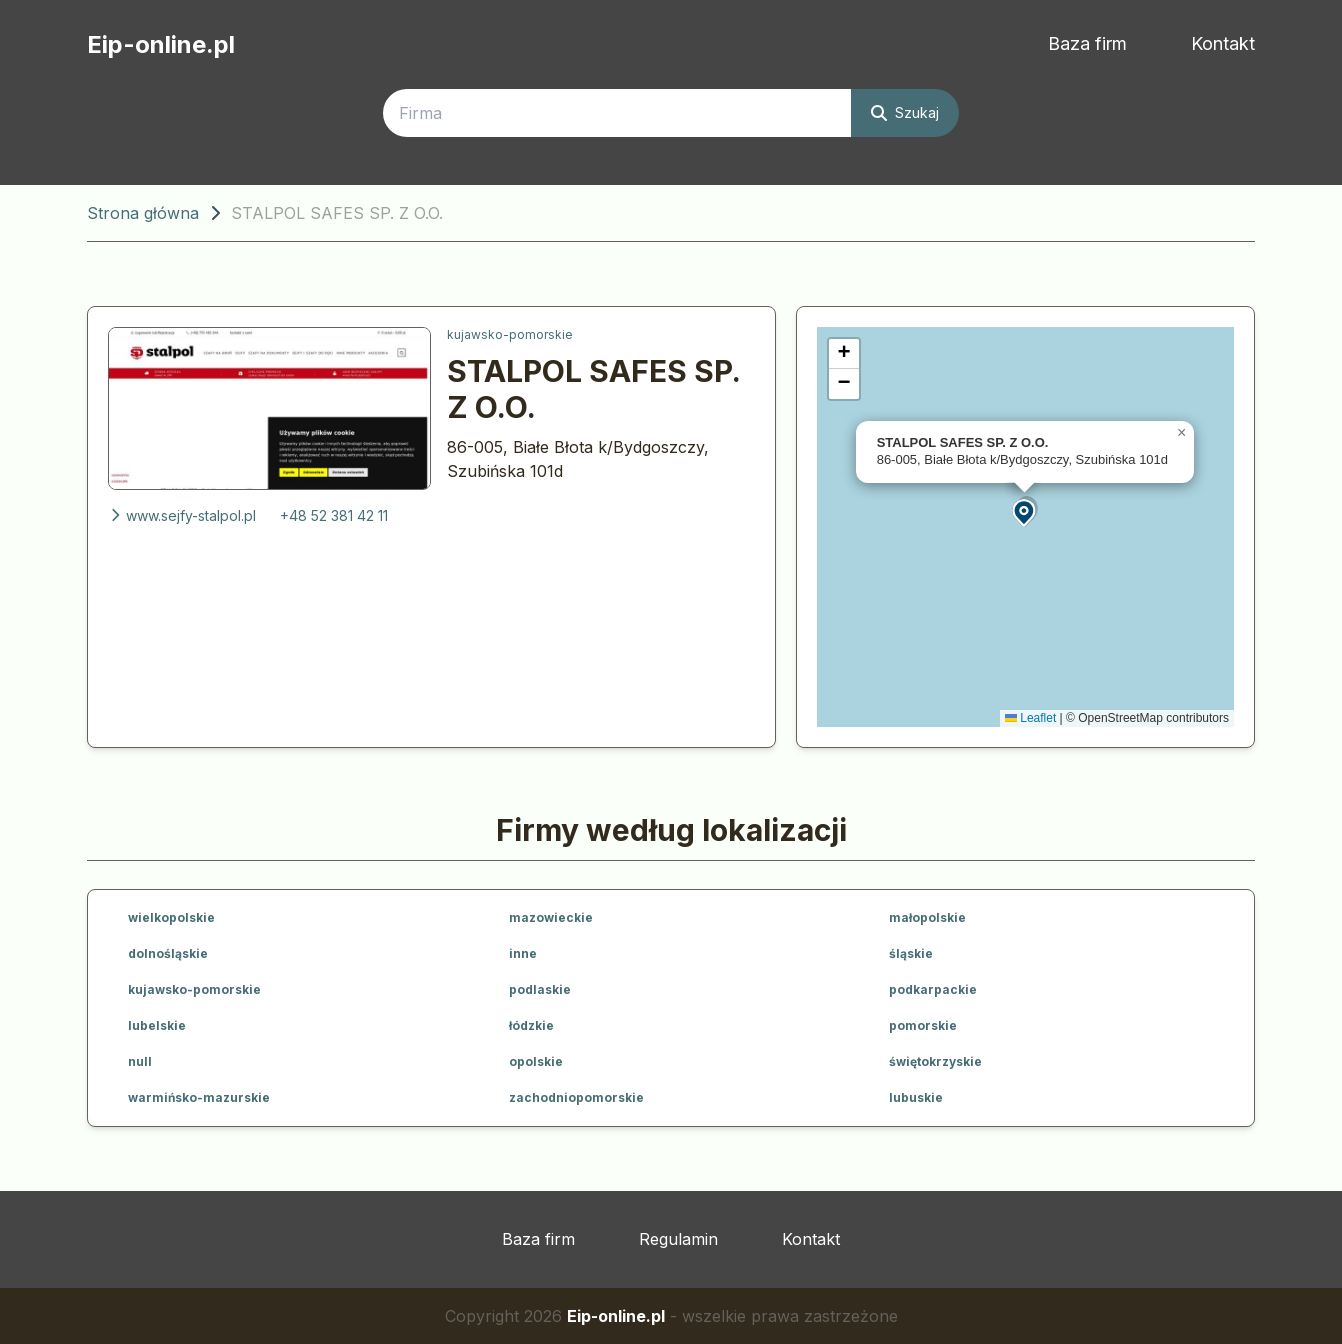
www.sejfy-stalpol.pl (182, 515)
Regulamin (678, 1239)
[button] (1025, 511)
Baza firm (1087, 43)
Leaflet (1030, 718)
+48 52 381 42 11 (334, 515)
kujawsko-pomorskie (510, 334)
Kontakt (1223, 43)
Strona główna (143, 213)
